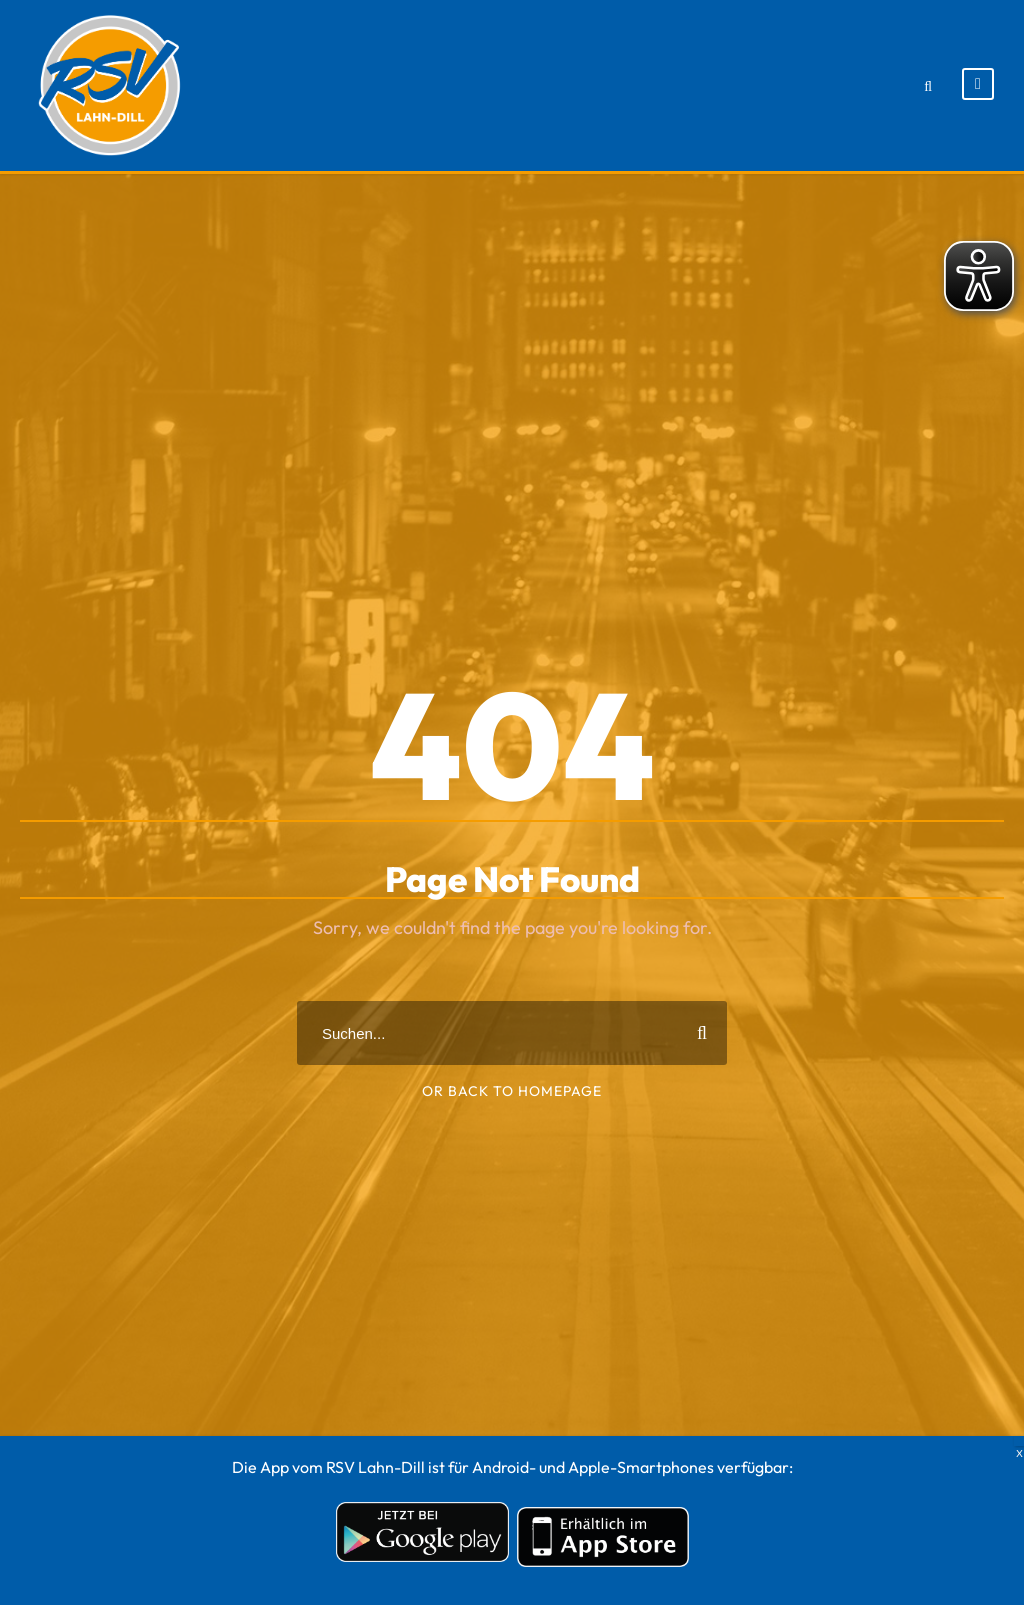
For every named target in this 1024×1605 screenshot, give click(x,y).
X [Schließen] (1019, 1441)
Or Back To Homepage (512, 1091)
